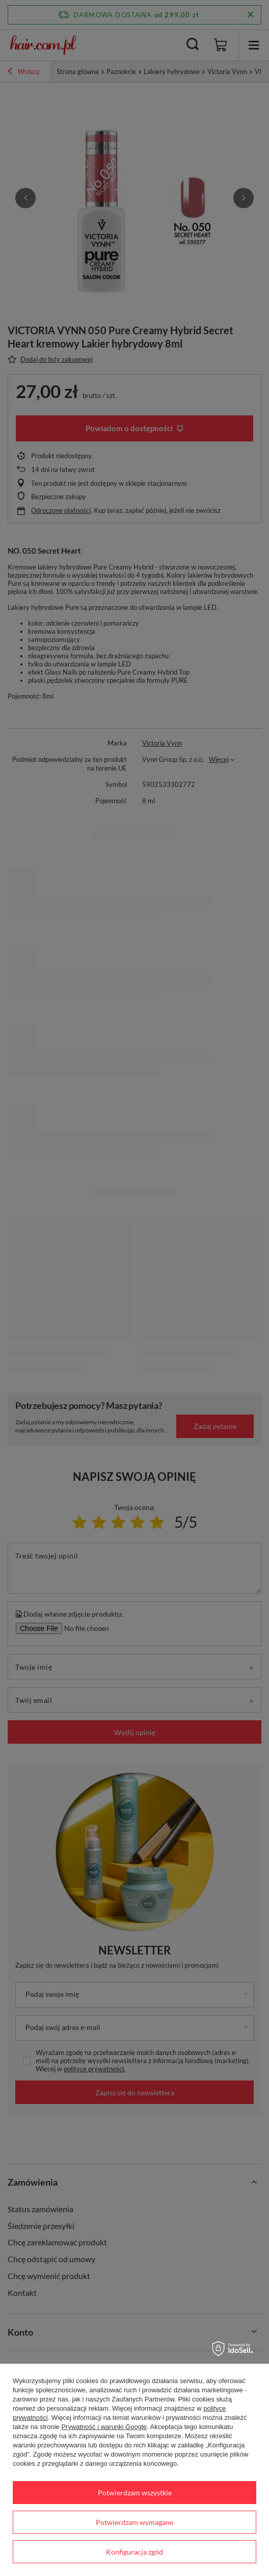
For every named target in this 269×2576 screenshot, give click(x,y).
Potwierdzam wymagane (134, 2522)
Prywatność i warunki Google (104, 2427)
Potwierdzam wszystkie (135, 2492)
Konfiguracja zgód (134, 2551)
